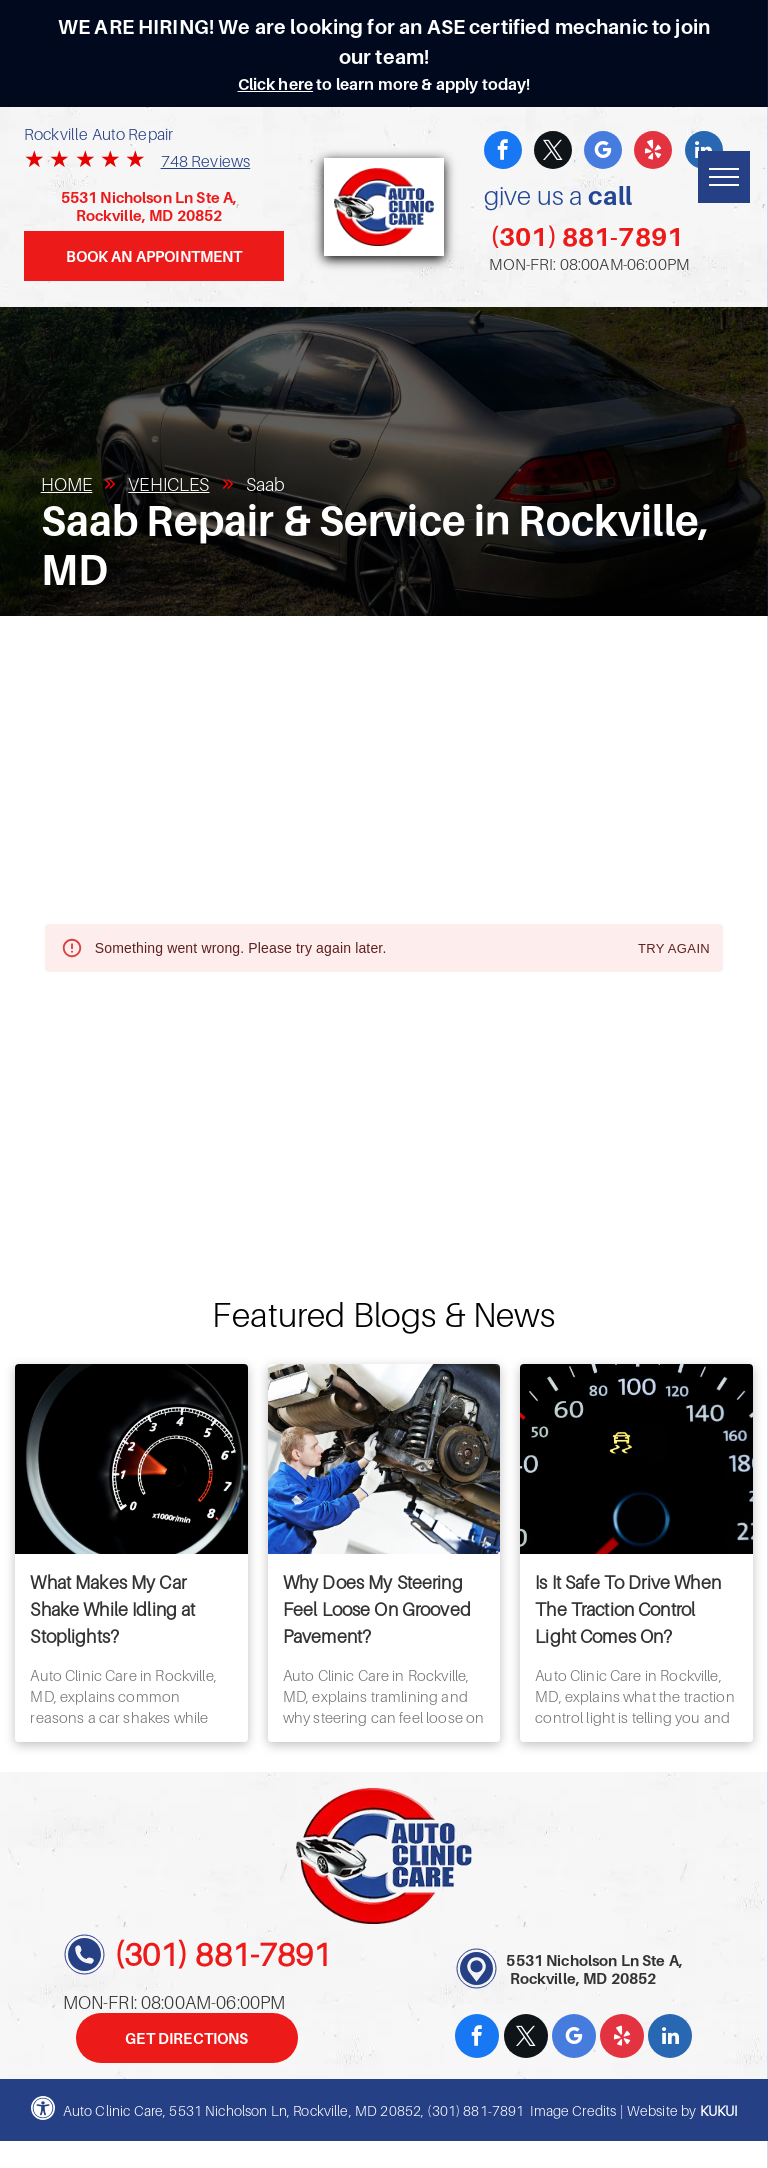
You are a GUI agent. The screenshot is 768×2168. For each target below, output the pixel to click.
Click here (276, 84)
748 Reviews (206, 161)
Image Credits (573, 2110)
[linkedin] (670, 2038)
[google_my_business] (603, 152)
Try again (674, 949)
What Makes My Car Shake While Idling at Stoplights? (112, 1609)
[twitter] (553, 152)
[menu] (724, 177)
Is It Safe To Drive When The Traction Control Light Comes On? (628, 1609)
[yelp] (653, 152)
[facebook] (503, 152)
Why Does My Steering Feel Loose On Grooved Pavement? (377, 1609)
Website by (662, 2110)
